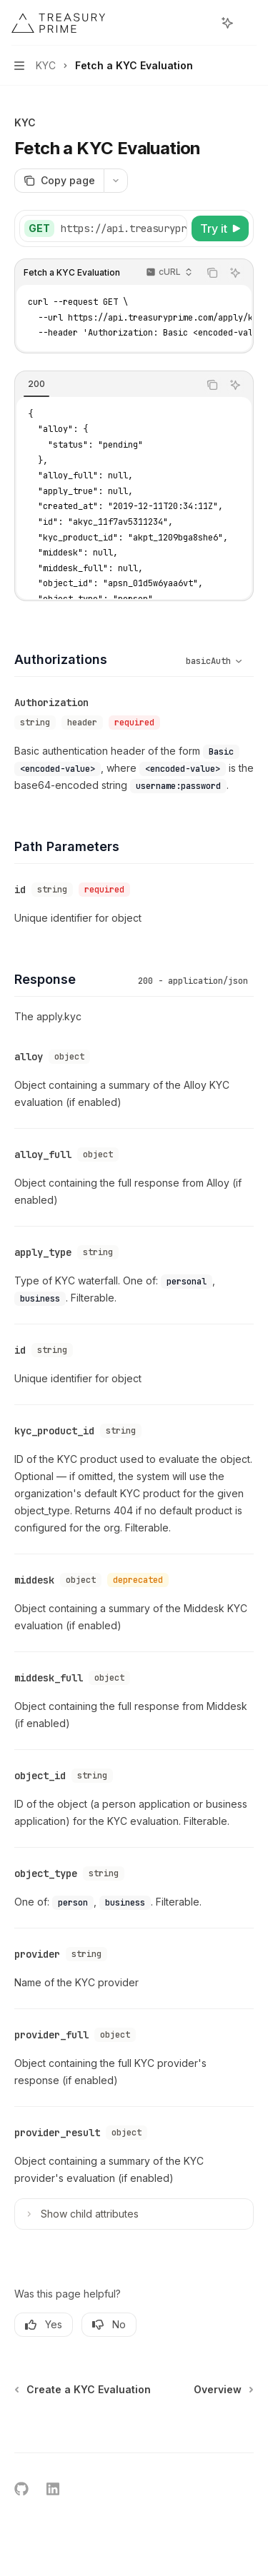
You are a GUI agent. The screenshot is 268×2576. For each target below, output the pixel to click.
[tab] (36, 384)
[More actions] (249, 23)
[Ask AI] (235, 272)
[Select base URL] (148, 228)
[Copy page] (59, 180)
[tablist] (106, 385)
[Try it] (220, 228)
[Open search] (200, 22)
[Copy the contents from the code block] (212, 272)
